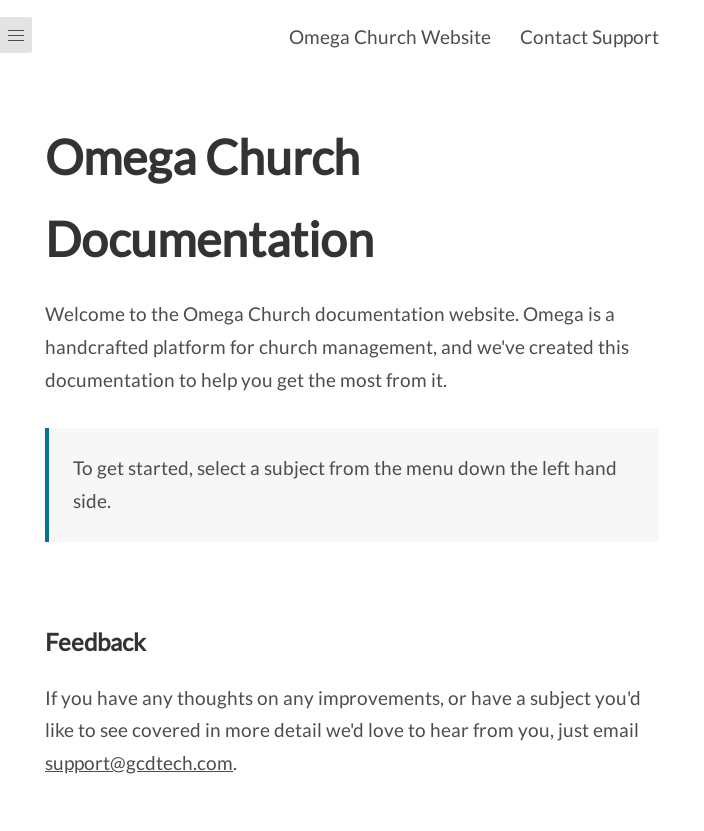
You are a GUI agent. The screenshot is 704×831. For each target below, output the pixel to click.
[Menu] (16, 415)
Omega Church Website (390, 36)
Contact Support (589, 36)
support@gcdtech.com (139, 762)
